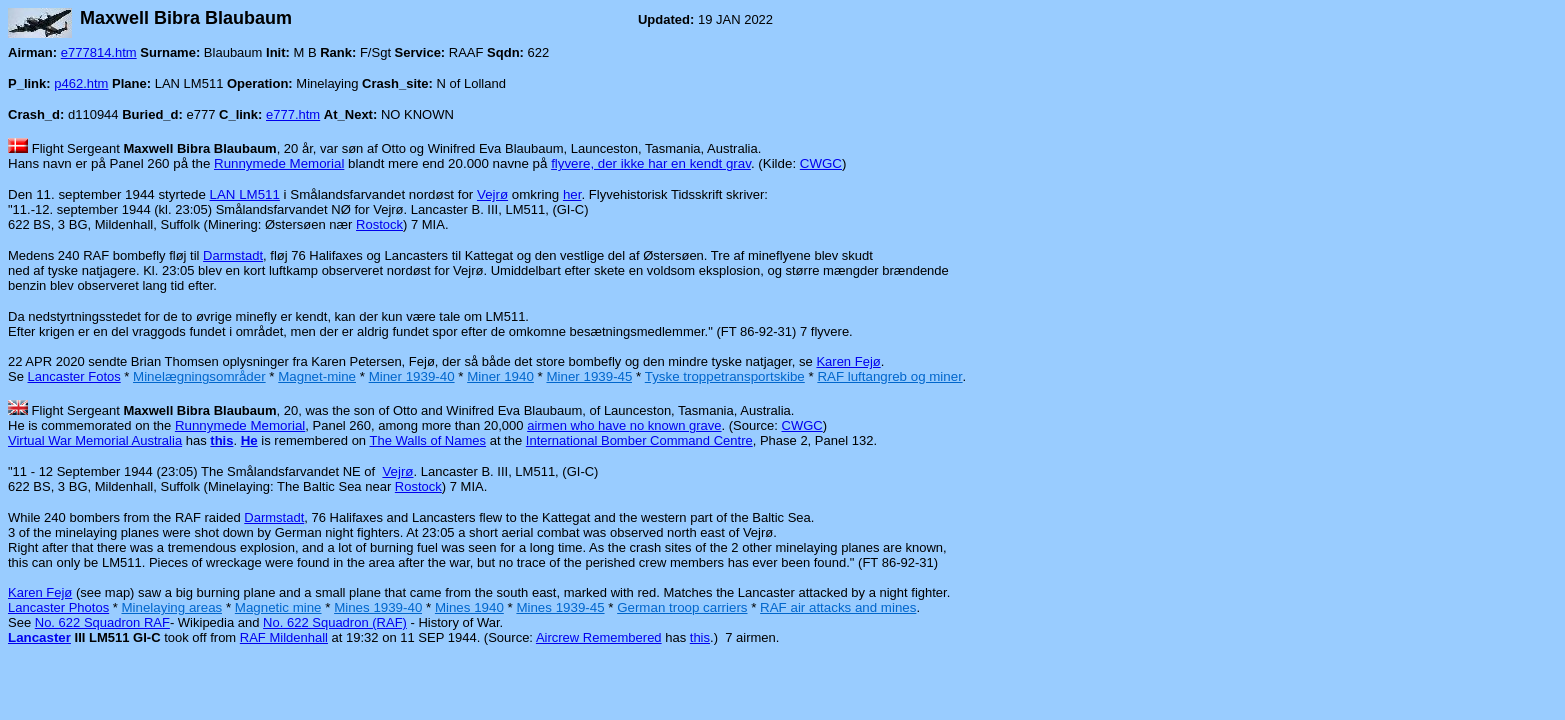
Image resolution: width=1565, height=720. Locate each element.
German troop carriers (682, 607)
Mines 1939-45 (560, 607)
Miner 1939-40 (412, 376)
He (249, 440)
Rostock (379, 224)
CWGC (821, 163)
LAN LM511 (245, 194)
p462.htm (81, 83)
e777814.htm (99, 52)
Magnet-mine (317, 376)
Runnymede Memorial (279, 163)
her (572, 194)
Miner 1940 (500, 376)
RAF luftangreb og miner (889, 376)
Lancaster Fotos (74, 376)
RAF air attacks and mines (838, 607)
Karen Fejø (848, 361)
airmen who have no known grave (624, 425)
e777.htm (293, 114)
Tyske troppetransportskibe (725, 376)
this (700, 637)
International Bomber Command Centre (639, 440)
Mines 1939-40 (378, 607)
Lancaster (39, 637)
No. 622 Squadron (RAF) (335, 622)
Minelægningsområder (199, 376)
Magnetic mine (278, 607)
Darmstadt (233, 255)
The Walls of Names (427, 440)
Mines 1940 (469, 607)
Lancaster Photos (58, 607)
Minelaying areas (171, 607)
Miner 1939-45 (589, 376)
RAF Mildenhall (284, 637)
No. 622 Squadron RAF (102, 622)
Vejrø (492, 194)
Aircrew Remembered (599, 637)
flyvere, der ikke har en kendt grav (651, 163)
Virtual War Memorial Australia (95, 440)
